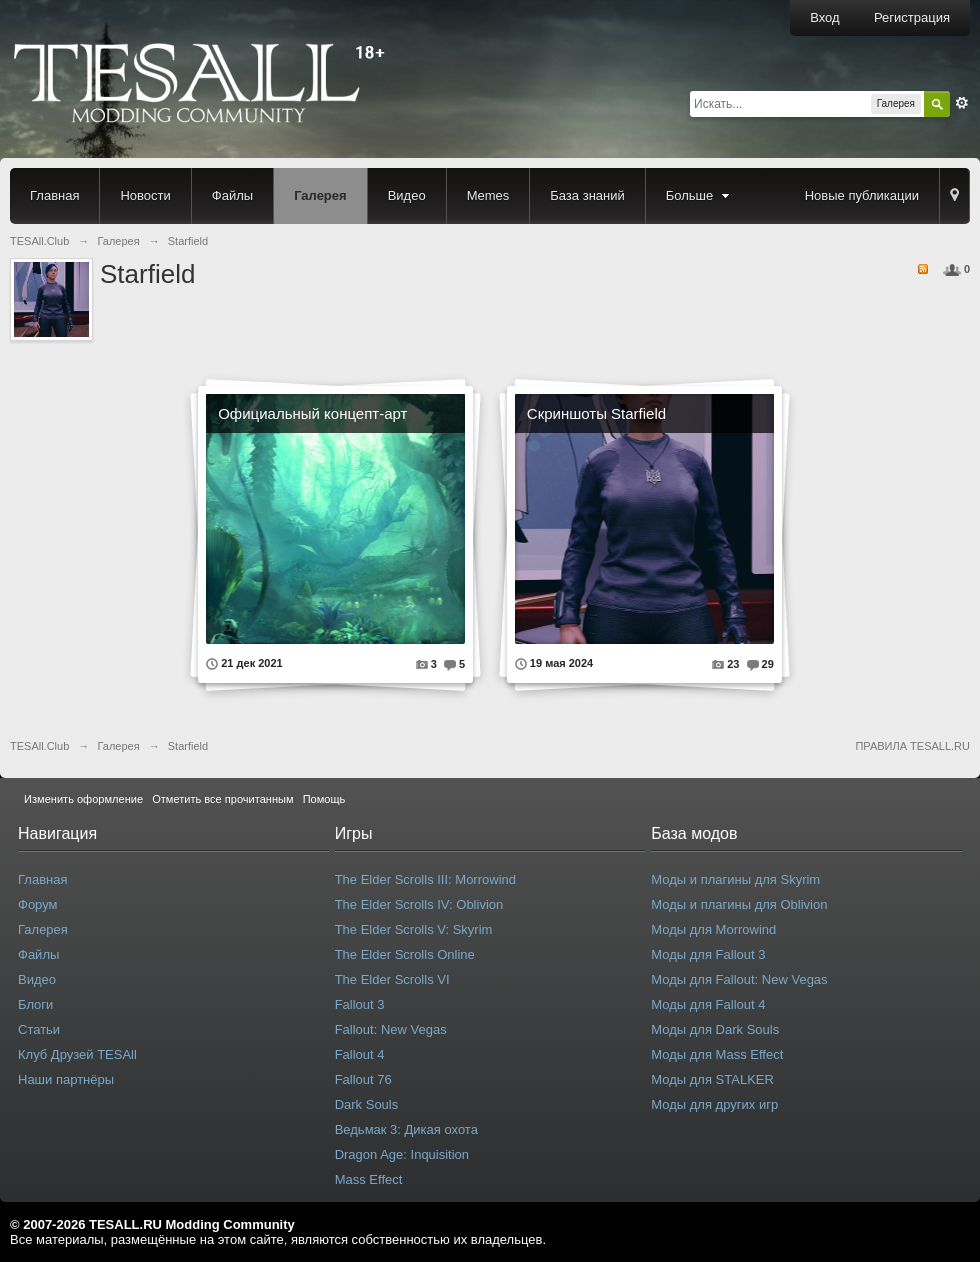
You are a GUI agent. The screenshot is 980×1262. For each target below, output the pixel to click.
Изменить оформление (83, 799)
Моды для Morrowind (713, 929)
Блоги (35, 1004)
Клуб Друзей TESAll (77, 1054)
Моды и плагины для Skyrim (735, 879)
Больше (700, 195)
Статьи (39, 1029)
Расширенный (962, 103)
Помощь (324, 799)
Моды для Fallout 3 (708, 954)
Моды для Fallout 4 (708, 1004)
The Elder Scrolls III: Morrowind (425, 879)
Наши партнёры (66, 1079)
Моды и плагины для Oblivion (739, 904)
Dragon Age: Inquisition (402, 1154)
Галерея (320, 195)
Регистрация (912, 17)
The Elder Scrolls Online (405, 954)
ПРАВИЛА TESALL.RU (912, 746)
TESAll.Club (39, 746)
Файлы (232, 195)
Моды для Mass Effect (717, 1054)
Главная (54, 195)
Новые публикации (862, 195)
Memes (488, 195)
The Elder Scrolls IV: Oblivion (419, 904)
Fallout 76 (363, 1079)
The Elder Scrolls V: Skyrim (414, 929)
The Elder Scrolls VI (392, 979)
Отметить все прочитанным (222, 799)
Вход (824, 17)
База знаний (587, 195)
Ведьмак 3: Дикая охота (406, 1129)
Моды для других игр (714, 1104)
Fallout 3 (360, 1004)
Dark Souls (367, 1104)
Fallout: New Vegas (391, 1029)
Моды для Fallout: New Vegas (739, 979)
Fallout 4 (360, 1054)
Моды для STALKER (712, 1079)
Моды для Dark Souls (715, 1029)
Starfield (188, 746)
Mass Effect (369, 1179)
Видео (407, 195)
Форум (38, 904)
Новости (145, 195)
